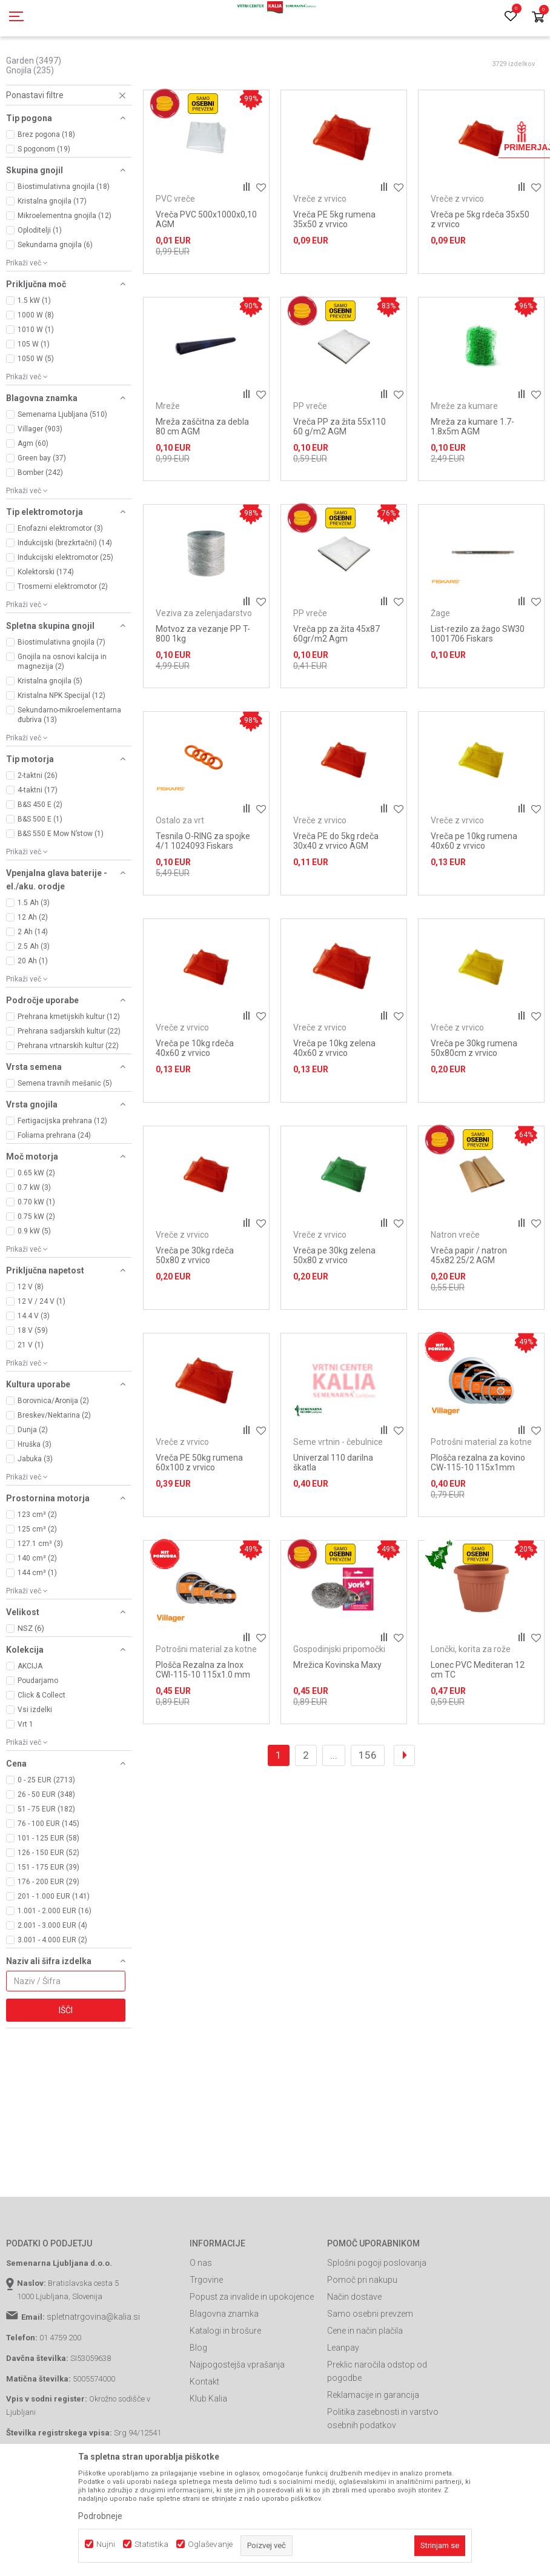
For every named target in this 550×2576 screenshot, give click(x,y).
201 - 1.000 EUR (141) (54, 1951)
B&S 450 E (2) (40, 859)
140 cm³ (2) (37, 1612)
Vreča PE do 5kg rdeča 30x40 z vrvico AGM (336, 895)
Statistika (151, 2544)
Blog (198, 2402)
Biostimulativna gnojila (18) (64, 241)
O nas (201, 2317)
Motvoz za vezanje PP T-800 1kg (203, 688)
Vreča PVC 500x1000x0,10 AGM (206, 274)
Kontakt (204, 2436)
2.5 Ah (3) (34, 1001)
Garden (33, 115)
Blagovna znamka (224, 2368)
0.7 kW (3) (34, 1242)
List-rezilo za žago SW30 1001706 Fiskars (478, 688)
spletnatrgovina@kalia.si (93, 2371)
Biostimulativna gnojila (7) (61, 696)
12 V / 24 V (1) (41, 1356)
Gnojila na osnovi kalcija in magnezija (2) (62, 716)
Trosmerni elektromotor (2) (63, 641)
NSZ (31, 1682)
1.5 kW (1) (34, 355)
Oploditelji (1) (40, 285)
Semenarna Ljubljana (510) (62, 469)
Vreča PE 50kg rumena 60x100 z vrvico (199, 1517)
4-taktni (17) (38, 844)
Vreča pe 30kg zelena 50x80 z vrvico (334, 1310)
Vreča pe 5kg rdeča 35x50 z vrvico (480, 274)
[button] (68, 149)
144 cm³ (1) (37, 1627)
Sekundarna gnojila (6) (55, 299)
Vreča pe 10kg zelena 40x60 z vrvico (334, 1102)
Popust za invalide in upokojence (252, 2351)
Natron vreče (455, 1289)
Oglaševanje (210, 2544)
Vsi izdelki (35, 1764)
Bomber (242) (40, 527)
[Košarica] (538, 17)
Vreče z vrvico (319, 253)
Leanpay (343, 2402)
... (333, 1810)
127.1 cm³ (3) (40, 1598)
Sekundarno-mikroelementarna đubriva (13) (69, 769)
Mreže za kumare (464, 460)
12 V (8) (31, 1341)
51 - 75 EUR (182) (46, 1863)
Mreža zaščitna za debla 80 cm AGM (202, 481)
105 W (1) (34, 398)
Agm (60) (33, 498)
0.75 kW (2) (36, 1271)
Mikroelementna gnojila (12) (64, 270)
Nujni (105, 2544)
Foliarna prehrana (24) (54, 1190)
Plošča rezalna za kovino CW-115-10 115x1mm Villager (478, 1521)
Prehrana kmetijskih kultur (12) (69, 1071)
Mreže (168, 460)
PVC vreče (175, 253)
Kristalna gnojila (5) (50, 735)
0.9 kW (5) (34, 1285)
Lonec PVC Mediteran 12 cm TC (478, 1724)
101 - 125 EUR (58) (48, 1892)
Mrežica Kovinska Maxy (337, 1719)
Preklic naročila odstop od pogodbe (377, 2425)
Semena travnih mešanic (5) (65, 1138)
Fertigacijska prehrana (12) (62, 1175)
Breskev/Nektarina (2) (54, 1470)
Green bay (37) (42, 512)
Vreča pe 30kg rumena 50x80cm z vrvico (474, 1102)
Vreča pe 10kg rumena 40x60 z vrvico (474, 895)
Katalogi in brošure (225, 2385)
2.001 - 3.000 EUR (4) (52, 1980)
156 (368, 1810)
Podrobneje (100, 2516)
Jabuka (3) (35, 1513)
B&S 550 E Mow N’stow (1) (61, 888)
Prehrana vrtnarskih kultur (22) (68, 1100)
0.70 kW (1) (36, 1256)
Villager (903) (40, 483)
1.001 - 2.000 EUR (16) (54, 1965)
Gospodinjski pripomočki (339, 1703)
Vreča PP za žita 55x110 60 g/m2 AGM (339, 481)
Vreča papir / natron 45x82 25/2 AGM (469, 1310)
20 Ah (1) (33, 1015)
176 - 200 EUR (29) (48, 1936)
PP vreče (310, 460)
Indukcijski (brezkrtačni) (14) (65, 597)
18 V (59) (33, 1385)
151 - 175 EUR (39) (48, 1921)
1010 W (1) (36, 384)
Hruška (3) (34, 1499)
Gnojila (30, 125)
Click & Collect (41, 1749)
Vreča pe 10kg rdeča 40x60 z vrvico (195, 1102)
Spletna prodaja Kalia (41, 68)
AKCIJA (30, 1720)
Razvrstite (416, 88)
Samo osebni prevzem (370, 2368)
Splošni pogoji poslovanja (376, 2317)
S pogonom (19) (44, 203)
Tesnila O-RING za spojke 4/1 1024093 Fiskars (203, 895)
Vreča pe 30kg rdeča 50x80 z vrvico (195, 1310)
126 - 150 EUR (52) (48, 1907)
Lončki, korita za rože (471, 1703)
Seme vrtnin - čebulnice (338, 1496)
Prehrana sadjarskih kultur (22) (69, 1085)
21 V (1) (31, 1399)
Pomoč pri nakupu (362, 2334)
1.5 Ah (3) (34, 957)
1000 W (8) (36, 369)
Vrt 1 (25, 1778)
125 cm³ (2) (37, 1583)
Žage (440, 667)
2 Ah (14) (33, 986)
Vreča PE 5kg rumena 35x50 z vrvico (334, 274)
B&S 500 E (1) (40, 873)
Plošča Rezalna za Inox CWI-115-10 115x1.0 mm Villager (203, 1729)
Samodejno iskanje (348, 88)
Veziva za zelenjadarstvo (204, 667)
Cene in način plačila (365, 2385)
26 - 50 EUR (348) (46, 1849)
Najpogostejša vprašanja (237, 2419)
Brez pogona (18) (46, 189)
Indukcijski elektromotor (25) (65, 612)
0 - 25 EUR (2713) (46, 1834)
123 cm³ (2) (37, 1569)
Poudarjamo (38, 1735)
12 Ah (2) (33, 972)
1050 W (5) (36, 413)
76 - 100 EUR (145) (48, 1878)
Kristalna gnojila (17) (52, 255)
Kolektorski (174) (46, 626)
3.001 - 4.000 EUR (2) (52, 1994)
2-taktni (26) (38, 830)
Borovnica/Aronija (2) (53, 1455)
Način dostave (354, 2351)
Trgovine (206, 2334)
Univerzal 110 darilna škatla (333, 1517)
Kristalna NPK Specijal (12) (61, 750)
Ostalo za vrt (180, 875)
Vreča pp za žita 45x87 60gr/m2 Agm (336, 688)
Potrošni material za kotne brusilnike (481, 1501)
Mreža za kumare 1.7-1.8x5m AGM (472, 481)
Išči (66, 2065)
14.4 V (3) (34, 1370)
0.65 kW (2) (36, 1227)
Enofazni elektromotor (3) (60, 583)
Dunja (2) (33, 1484)
